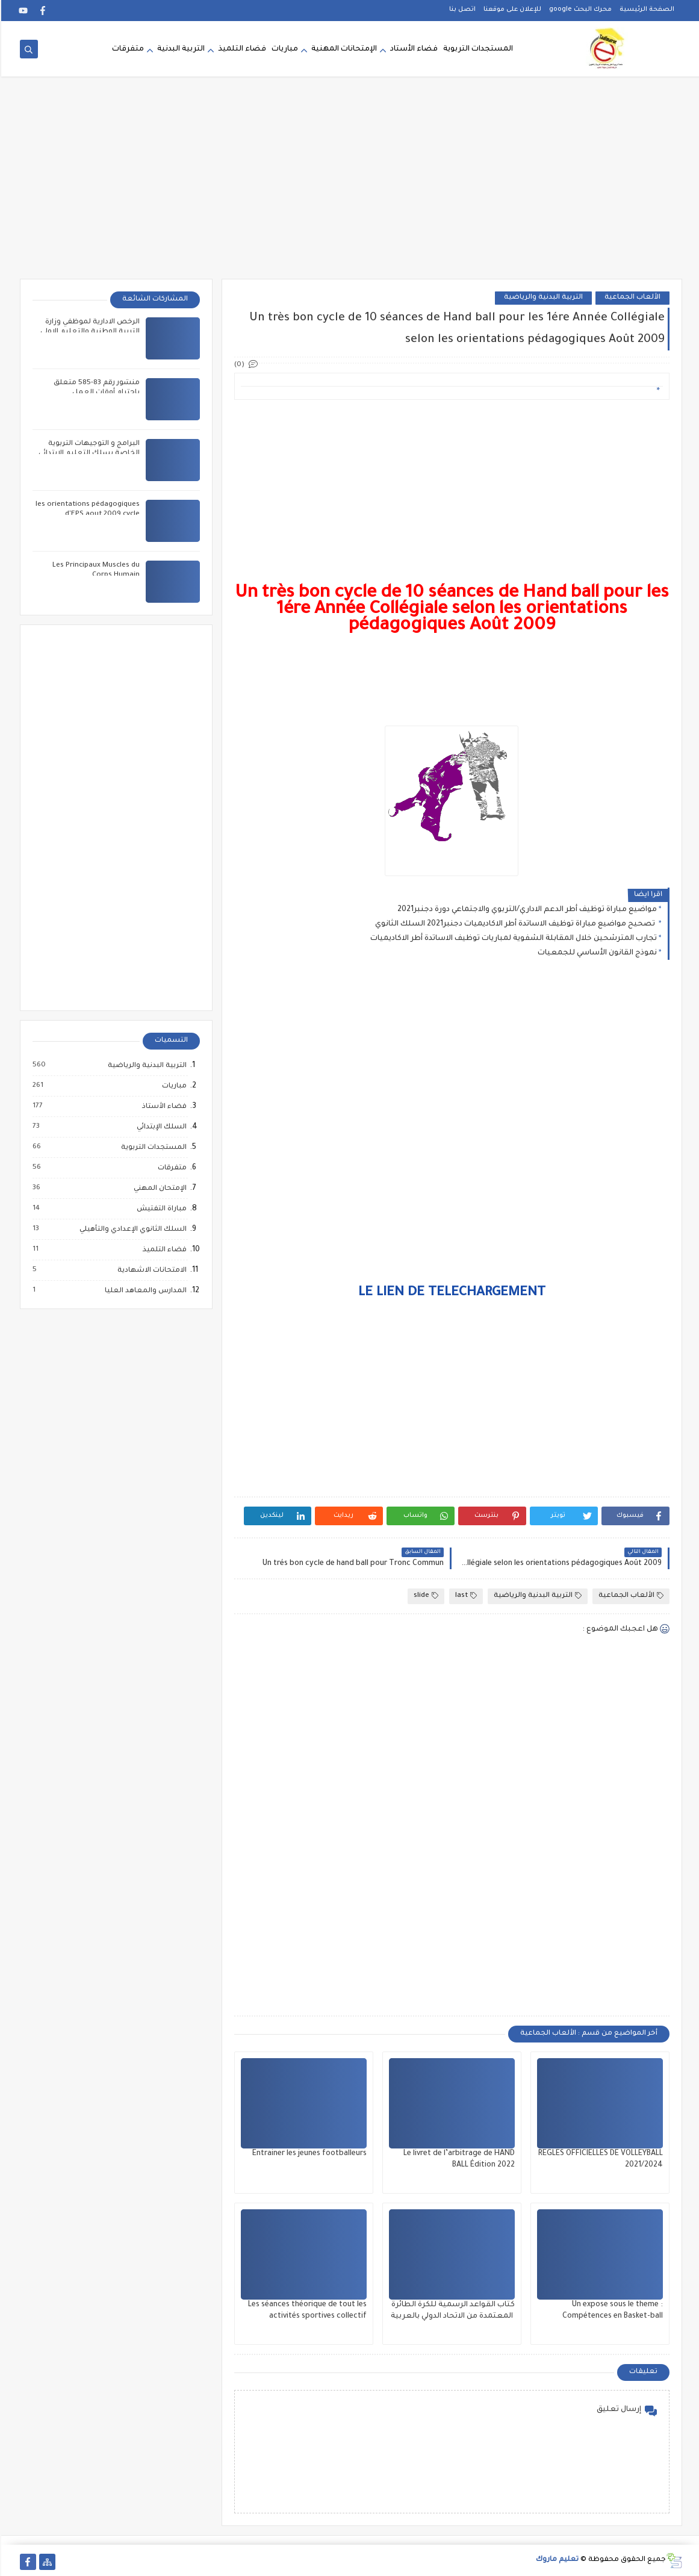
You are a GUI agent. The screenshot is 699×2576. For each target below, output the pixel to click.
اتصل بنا (461, 9)
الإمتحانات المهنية (343, 49)
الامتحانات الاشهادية (150, 1270)
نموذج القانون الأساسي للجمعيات (596, 953)
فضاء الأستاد (412, 49)
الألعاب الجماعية (631, 298)
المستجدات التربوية (477, 49)
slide (424, 1596)
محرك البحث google (579, 9)
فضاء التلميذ (241, 49)
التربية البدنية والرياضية (542, 298)
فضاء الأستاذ (162, 1107)
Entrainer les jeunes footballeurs (308, 2154)
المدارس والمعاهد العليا (143, 1291)
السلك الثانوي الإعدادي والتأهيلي (131, 1229)
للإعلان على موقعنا (511, 9)
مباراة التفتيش (159, 1209)
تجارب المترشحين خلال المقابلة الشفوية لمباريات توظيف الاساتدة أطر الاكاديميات (512, 939)
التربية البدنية (179, 49)
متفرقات (127, 49)
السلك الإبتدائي (159, 1127)
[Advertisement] (350, 185)
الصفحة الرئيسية (645, 9)
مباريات (283, 49)
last (465, 1596)
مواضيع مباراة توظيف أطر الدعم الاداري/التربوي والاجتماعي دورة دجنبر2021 (526, 910)
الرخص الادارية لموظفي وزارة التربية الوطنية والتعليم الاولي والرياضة (88, 332)
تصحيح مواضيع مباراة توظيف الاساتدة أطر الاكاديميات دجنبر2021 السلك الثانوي (515, 924)
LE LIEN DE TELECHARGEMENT (450, 1293)
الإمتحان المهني (158, 1188)
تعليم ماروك (556, 2560)
